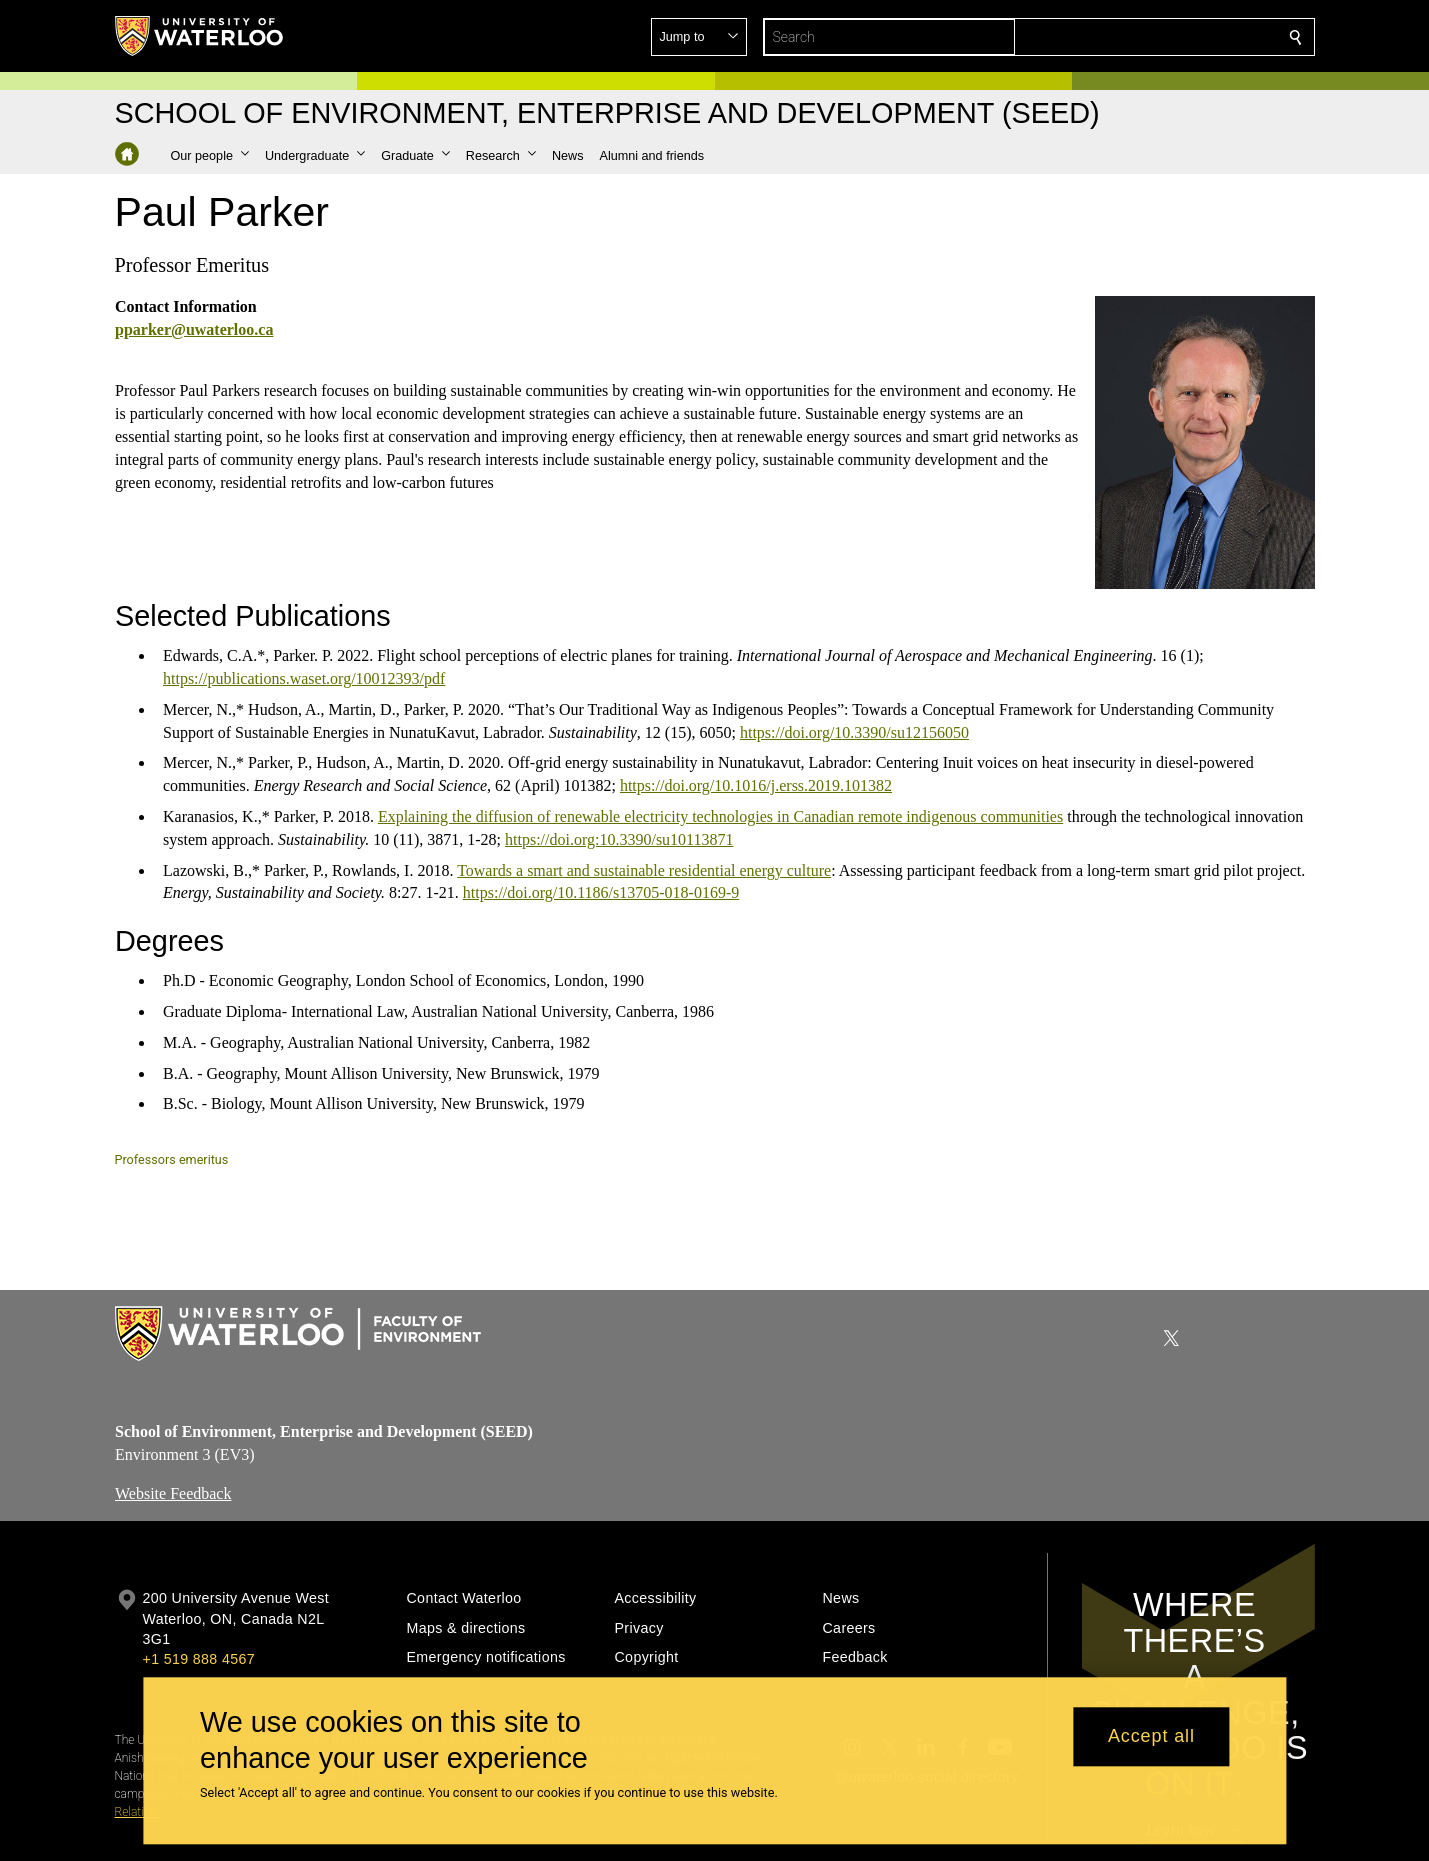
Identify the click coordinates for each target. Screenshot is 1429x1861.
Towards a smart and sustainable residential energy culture (644, 869)
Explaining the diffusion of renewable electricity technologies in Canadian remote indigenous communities (719, 816)
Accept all (1151, 1737)
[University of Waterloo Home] (200, 36)
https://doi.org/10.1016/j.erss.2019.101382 (755, 785)
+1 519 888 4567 (199, 1659)
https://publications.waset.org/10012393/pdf (304, 678)
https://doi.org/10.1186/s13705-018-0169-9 (600, 892)
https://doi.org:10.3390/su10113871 (619, 838)
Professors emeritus (172, 1159)
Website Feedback (173, 1493)
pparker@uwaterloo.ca (194, 329)
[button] (1151, 37)
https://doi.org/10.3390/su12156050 (853, 731)
